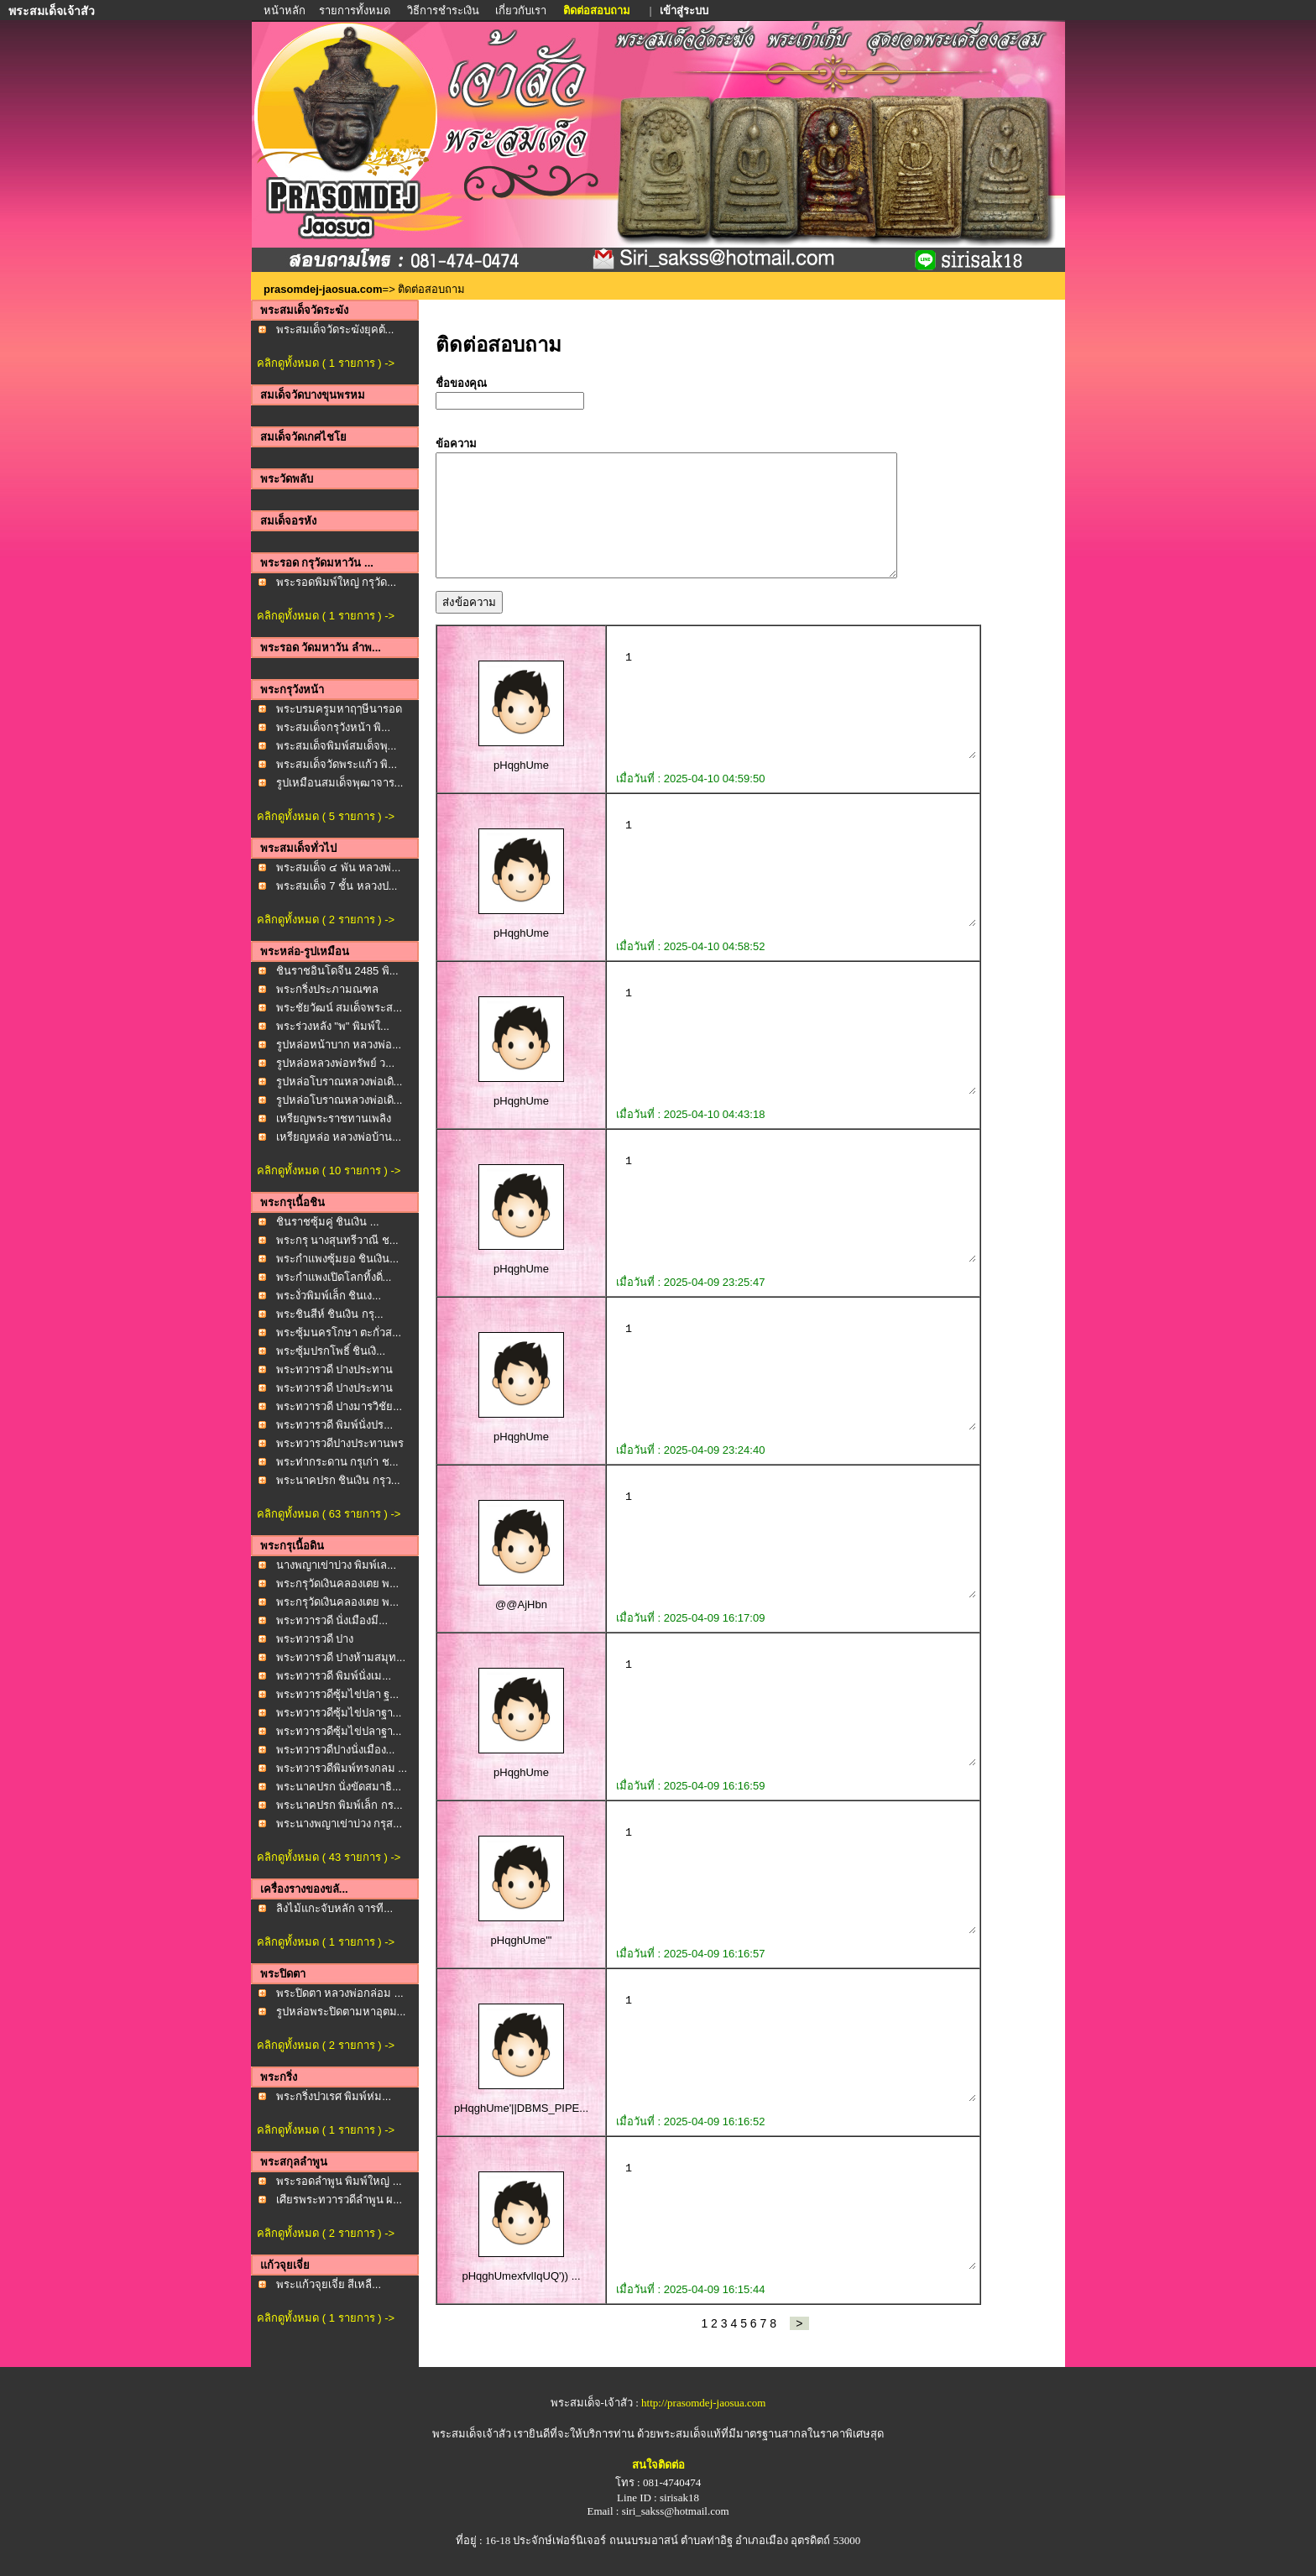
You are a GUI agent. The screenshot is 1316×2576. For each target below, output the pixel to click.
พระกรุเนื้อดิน (292, 1545)
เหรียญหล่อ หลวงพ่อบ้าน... (338, 1137)
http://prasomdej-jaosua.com (703, 2402)
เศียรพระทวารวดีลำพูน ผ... (339, 2199)
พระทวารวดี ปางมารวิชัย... (339, 1406)
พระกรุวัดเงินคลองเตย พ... (337, 1583)
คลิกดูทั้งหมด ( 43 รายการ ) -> (328, 1857)
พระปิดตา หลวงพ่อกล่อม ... (340, 1993)
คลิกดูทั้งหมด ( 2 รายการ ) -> (325, 919)
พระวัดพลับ (286, 479)
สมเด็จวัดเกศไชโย (303, 437)
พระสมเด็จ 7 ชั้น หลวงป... (337, 886)
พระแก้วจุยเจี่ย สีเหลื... (328, 2284)
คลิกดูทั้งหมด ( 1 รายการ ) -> (325, 363)
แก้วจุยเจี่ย (285, 2265)
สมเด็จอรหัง (288, 521)
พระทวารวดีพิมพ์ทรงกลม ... (341, 1768)
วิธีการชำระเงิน (444, 10)
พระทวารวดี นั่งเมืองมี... (332, 1620)
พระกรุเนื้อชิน (292, 1202)
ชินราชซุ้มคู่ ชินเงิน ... (327, 1221)
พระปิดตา (283, 1973)
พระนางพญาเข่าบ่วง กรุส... (339, 1823)
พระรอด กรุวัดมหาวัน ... (316, 562)
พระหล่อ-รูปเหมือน (304, 951)
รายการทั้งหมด (354, 10)
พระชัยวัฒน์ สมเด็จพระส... (339, 1007)
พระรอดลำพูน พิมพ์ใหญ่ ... (339, 2181)
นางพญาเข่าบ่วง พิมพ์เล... (336, 1565)
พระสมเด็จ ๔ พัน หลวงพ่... (338, 867)
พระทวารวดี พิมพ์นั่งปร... (334, 1425)
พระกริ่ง (278, 2077)
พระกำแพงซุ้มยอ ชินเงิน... (337, 1258)
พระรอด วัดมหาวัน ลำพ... (320, 647)
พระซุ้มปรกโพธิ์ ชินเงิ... (330, 1351)
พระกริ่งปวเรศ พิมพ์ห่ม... (333, 2096)
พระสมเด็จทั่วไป (298, 848)
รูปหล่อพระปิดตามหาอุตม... (341, 2011)
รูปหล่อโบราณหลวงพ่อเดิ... (339, 1081)
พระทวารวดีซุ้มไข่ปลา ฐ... (337, 1694)
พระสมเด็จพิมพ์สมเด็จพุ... (336, 745)
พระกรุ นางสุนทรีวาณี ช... (337, 1240)
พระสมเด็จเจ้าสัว (471, 2433)
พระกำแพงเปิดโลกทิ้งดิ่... (334, 1277)
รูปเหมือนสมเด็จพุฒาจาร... (340, 782)
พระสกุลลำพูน (293, 2161)
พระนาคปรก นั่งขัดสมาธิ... (338, 1786)
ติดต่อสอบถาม (598, 10)
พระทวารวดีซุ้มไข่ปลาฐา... (339, 1712)
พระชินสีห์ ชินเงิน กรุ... (330, 1314)
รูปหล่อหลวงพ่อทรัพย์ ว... (335, 1063)
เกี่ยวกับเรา (520, 10)
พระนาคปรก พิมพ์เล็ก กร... (339, 1805)
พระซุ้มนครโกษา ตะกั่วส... (338, 1332)
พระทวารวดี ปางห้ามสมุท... (340, 1657)
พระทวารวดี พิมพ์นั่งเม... (333, 1675)
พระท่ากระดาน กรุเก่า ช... (337, 1461)
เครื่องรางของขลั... (304, 1889)
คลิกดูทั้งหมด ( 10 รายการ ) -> (328, 1170)
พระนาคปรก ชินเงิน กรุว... (338, 1480)
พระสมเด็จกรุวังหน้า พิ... (333, 727)
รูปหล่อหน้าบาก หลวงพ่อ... (338, 1044)
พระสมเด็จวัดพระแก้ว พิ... (336, 764)
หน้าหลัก (286, 10)
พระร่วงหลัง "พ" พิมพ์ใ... (332, 1026)
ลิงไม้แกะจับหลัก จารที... (334, 1908)
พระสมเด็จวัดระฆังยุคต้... (335, 329)
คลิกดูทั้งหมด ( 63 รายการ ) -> (328, 1513)
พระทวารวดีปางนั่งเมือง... (335, 1749)
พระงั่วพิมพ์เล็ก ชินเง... (328, 1295)
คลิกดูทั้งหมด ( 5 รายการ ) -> (325, 816)
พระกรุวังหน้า (292, 689)
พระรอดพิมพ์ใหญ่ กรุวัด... (336, 582)
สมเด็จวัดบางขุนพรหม (312, 395)
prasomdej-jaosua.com (323, 289)
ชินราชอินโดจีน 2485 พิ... (337, 970)
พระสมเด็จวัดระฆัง (304, 310)
